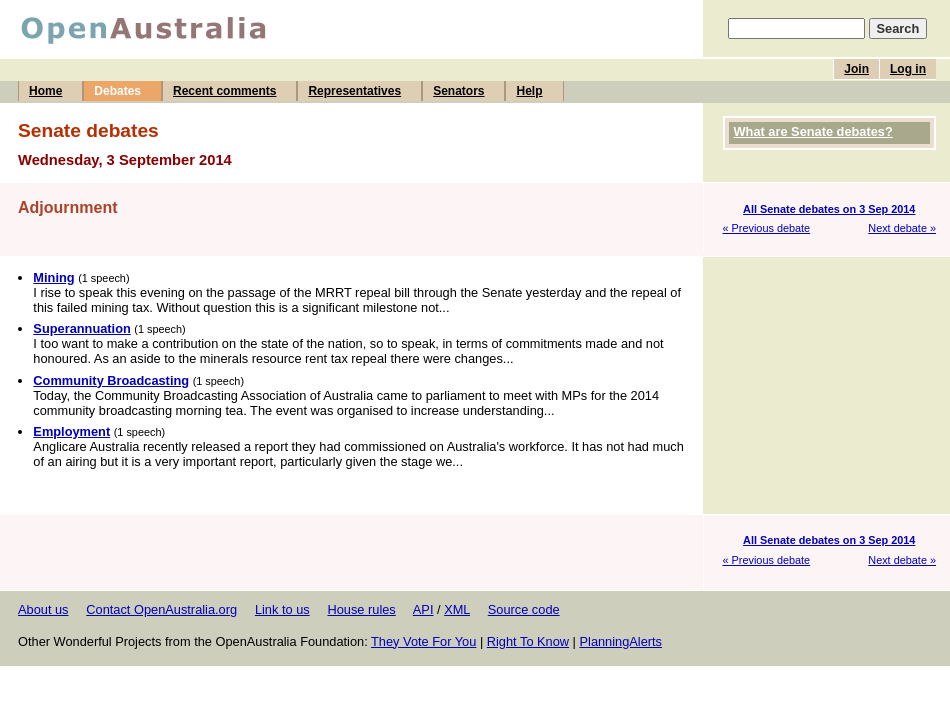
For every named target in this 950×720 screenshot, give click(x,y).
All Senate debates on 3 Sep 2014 (829, 209)
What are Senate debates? (813, 131)
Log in (908, 69)
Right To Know (528, 641)
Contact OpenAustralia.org (161, 609)
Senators (458, 91)
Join (856, 69)
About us (43, 609)
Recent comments (224, 91)
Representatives (354, 91)
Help (529, 91)
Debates (117, 91)
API (423, 609)
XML (457, 609)
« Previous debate (767, 228)
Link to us (282, 609)
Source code (524, 609)
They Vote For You (423, 641)
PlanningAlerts (621, 641)
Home (45, 91)
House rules (361, 609)
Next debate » (902, 228)
